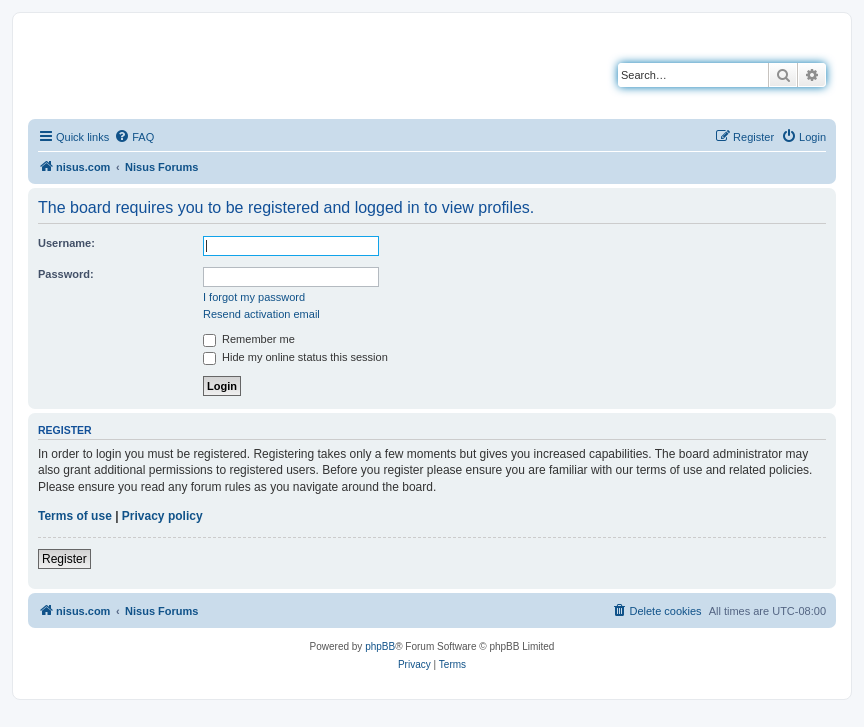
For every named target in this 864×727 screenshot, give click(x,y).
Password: (66, 274)
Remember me (249, 339)
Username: (66, 243)
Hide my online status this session (295, 357)
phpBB (380, 646)
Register (64, 559)
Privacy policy (162, 516)
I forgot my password (254, 297)
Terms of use (75, 516)
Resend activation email (261, 314)
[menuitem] (134, 137)
